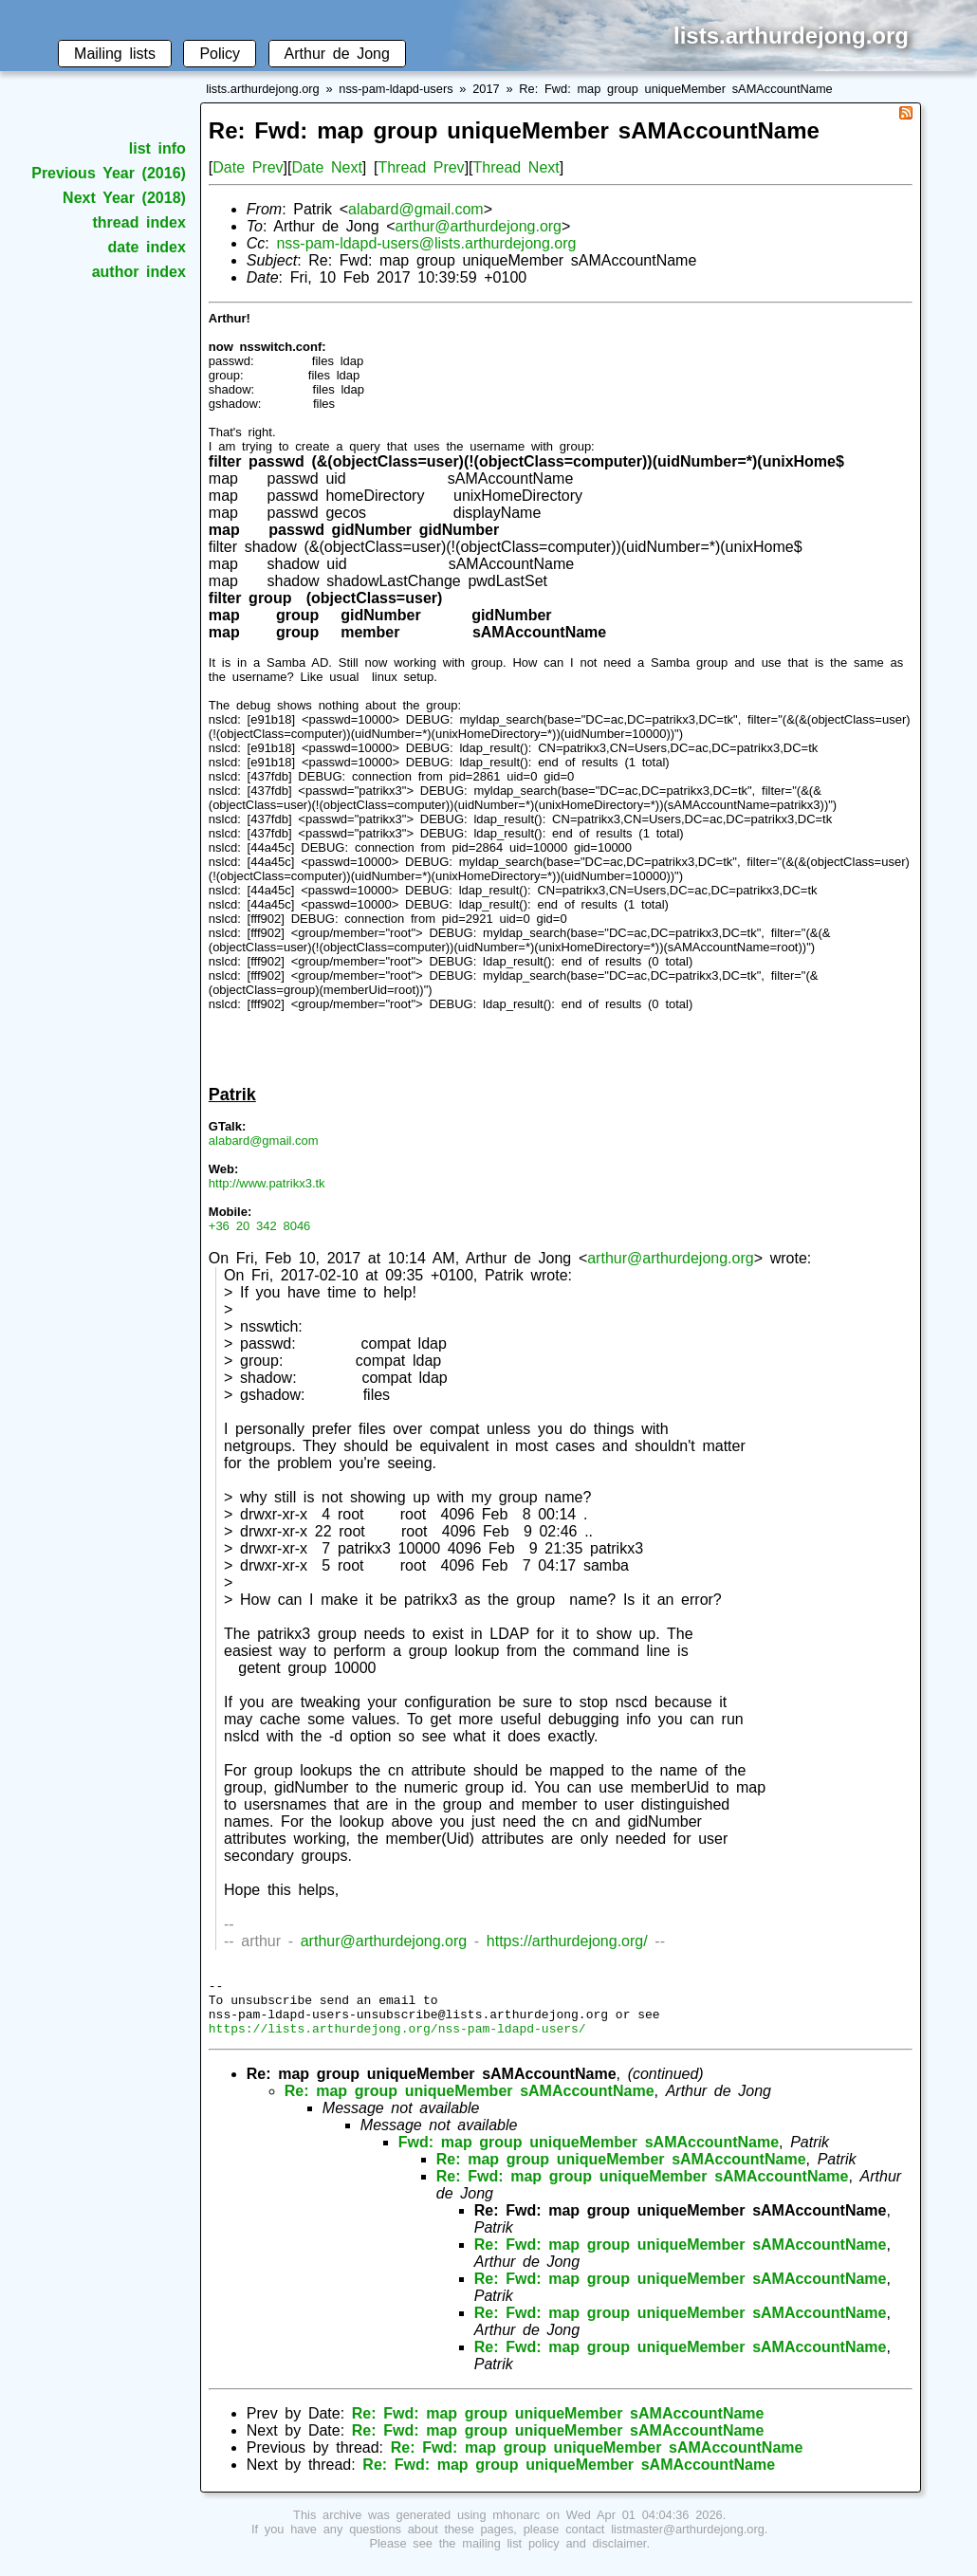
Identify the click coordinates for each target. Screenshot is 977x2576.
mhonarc (516, 2526)
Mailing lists (115, 54)
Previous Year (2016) (108, 173)
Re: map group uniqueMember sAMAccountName (469, 2102)
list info (157, 148)
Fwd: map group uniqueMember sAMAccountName (588, 2153)
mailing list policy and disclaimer (554, 2555)
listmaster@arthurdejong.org (688, 2540)
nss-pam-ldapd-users (395, 89)
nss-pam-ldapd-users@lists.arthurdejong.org (426, 243)
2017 (485, 89)
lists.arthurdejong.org (263, 89)
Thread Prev (421, 167)
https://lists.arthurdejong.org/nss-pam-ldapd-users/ (397, 2039)
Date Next (326, 167)
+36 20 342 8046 (260, 1226)
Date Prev (247, 167)
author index (139, 272)
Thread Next (516, 167)
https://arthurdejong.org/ (567, 1941)
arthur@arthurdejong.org (479, 226)
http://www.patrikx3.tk (267, 1183)
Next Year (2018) (124, 198)
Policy (219, 54)
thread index (139, 222)
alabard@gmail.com (416, 209)
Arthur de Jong (337, 54)
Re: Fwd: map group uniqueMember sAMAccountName (675, 89)
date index (147, 247)
